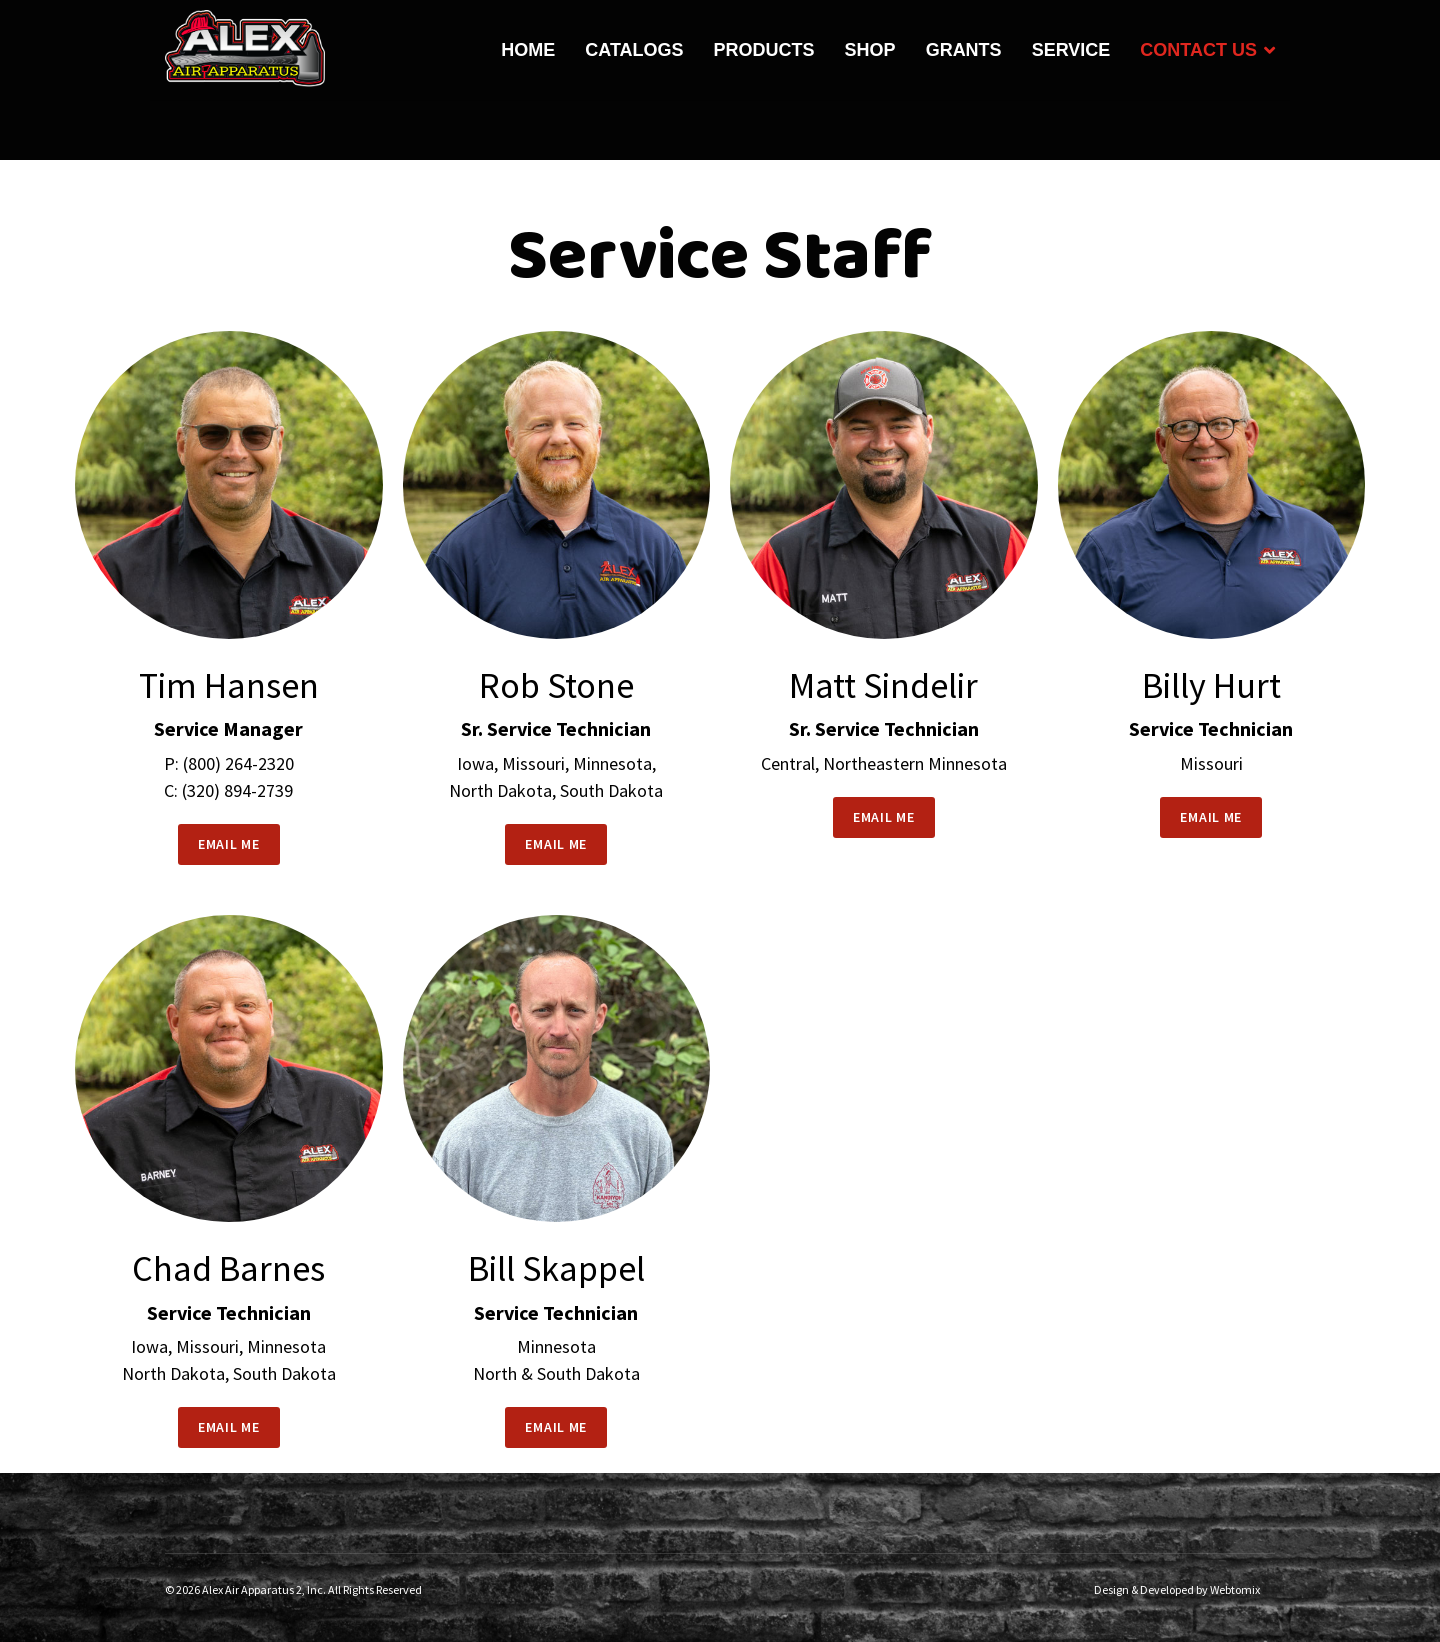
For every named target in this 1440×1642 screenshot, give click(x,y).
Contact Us (1198, 50)
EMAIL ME (229, 844)
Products (764, 50)
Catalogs (634, 50)
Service (1071, 50)
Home (528, 50)
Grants (964, 50)
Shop (870, 50)
